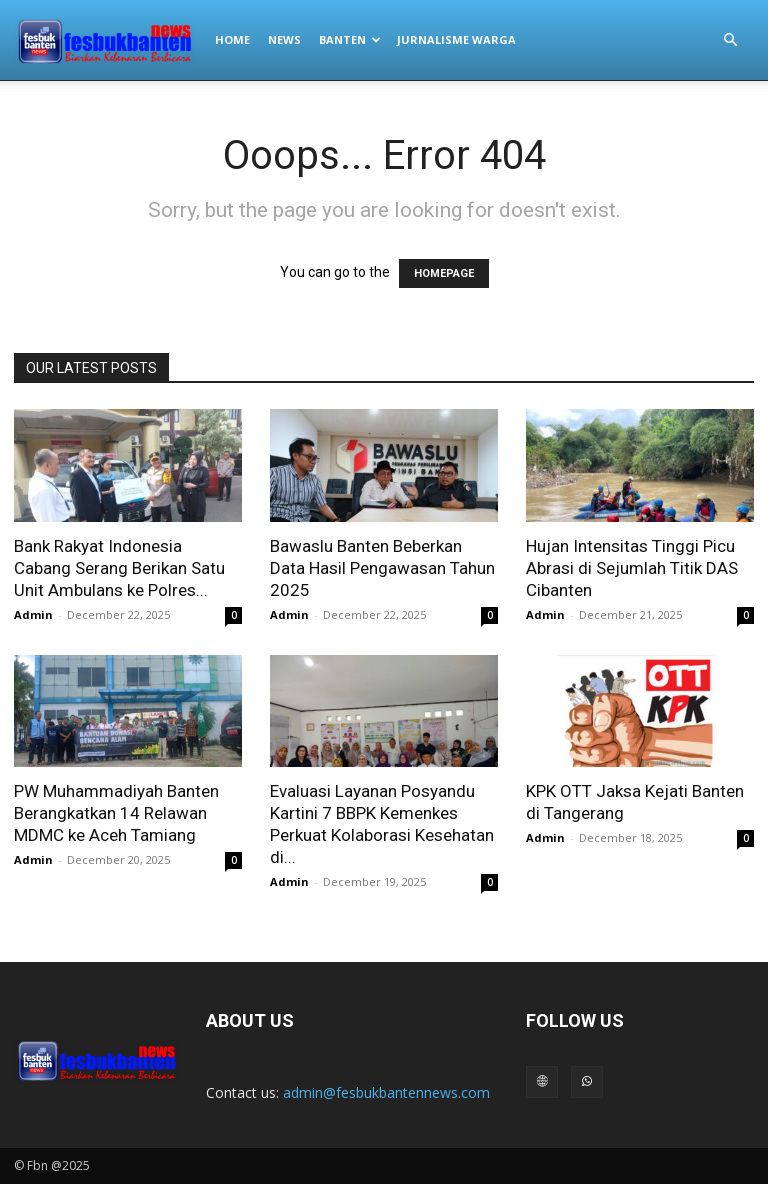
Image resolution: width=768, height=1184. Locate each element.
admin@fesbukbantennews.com (386, 1092)
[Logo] (110, 40)
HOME (232, 39)
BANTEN (350, 39)
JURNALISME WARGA (456, 39)
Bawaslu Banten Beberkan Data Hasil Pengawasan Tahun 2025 (382, 568)
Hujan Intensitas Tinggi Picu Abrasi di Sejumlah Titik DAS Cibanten (632, 568)
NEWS (284, 39)
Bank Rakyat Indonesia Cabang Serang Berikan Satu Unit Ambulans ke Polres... (119, 568)
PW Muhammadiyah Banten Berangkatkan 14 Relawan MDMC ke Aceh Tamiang (116, 813)
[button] (730, 40)
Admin (33, 614)
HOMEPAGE (444, 273)
